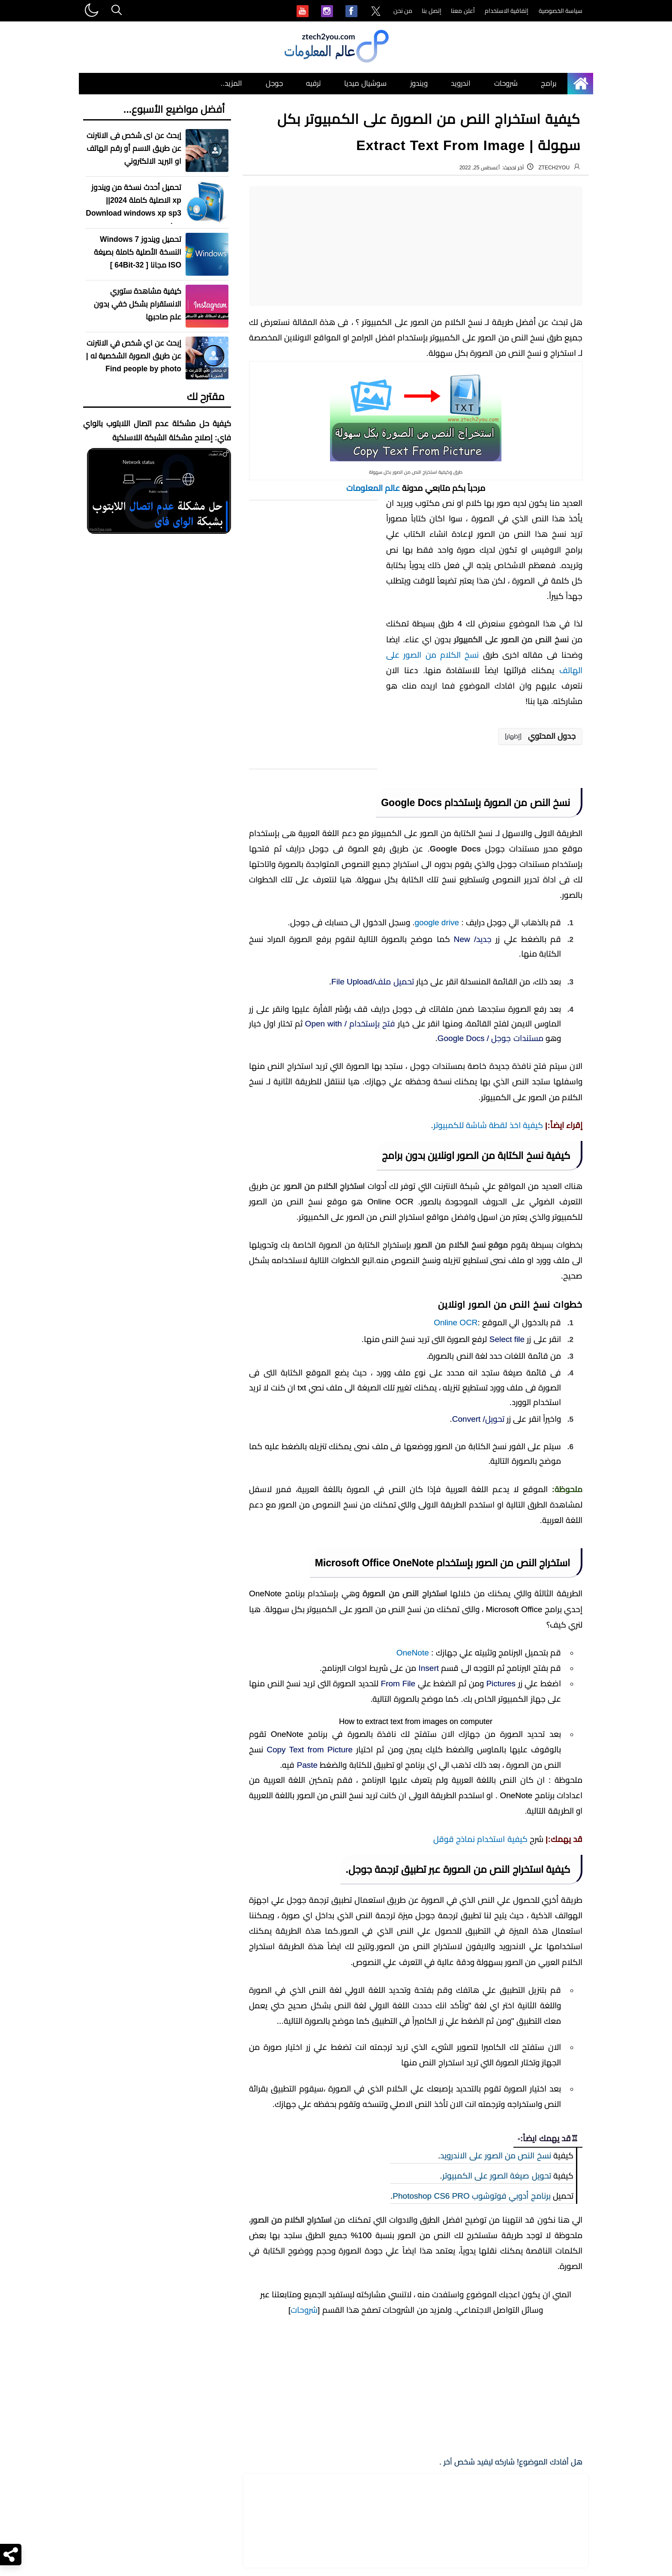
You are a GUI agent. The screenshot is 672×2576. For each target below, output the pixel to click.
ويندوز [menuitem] (419, 83)
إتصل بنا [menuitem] (431, 10)
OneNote (412, 2268)
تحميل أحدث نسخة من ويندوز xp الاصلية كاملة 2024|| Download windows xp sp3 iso (133, 206)
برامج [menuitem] (549, 83)
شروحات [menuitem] (506, 83)
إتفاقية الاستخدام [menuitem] (507, 10)
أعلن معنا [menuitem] (463, 10)
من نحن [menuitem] (403, 10)
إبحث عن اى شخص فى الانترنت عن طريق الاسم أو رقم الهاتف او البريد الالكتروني (134, 148)
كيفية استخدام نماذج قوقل (480, 2565)
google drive (437, 922)
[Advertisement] (415, 246)
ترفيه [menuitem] (313, 83)
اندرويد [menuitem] (461, 83)
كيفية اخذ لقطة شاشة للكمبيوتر (488, 1572)
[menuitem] (375, 11)
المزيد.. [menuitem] (231, 83)
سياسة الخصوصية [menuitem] (561, 10)
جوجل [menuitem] (274, 83)
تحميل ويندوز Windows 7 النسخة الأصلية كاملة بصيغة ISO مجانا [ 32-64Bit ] (137, 252)
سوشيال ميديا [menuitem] (365, 83)
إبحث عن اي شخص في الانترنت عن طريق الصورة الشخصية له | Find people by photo (133, 356)
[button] (540, 736)
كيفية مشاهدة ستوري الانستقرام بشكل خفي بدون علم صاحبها (137, 304)
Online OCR (455, 1770)
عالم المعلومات (373, 488)
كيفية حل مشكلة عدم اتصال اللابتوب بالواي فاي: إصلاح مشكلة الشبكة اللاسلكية (157, 430)
